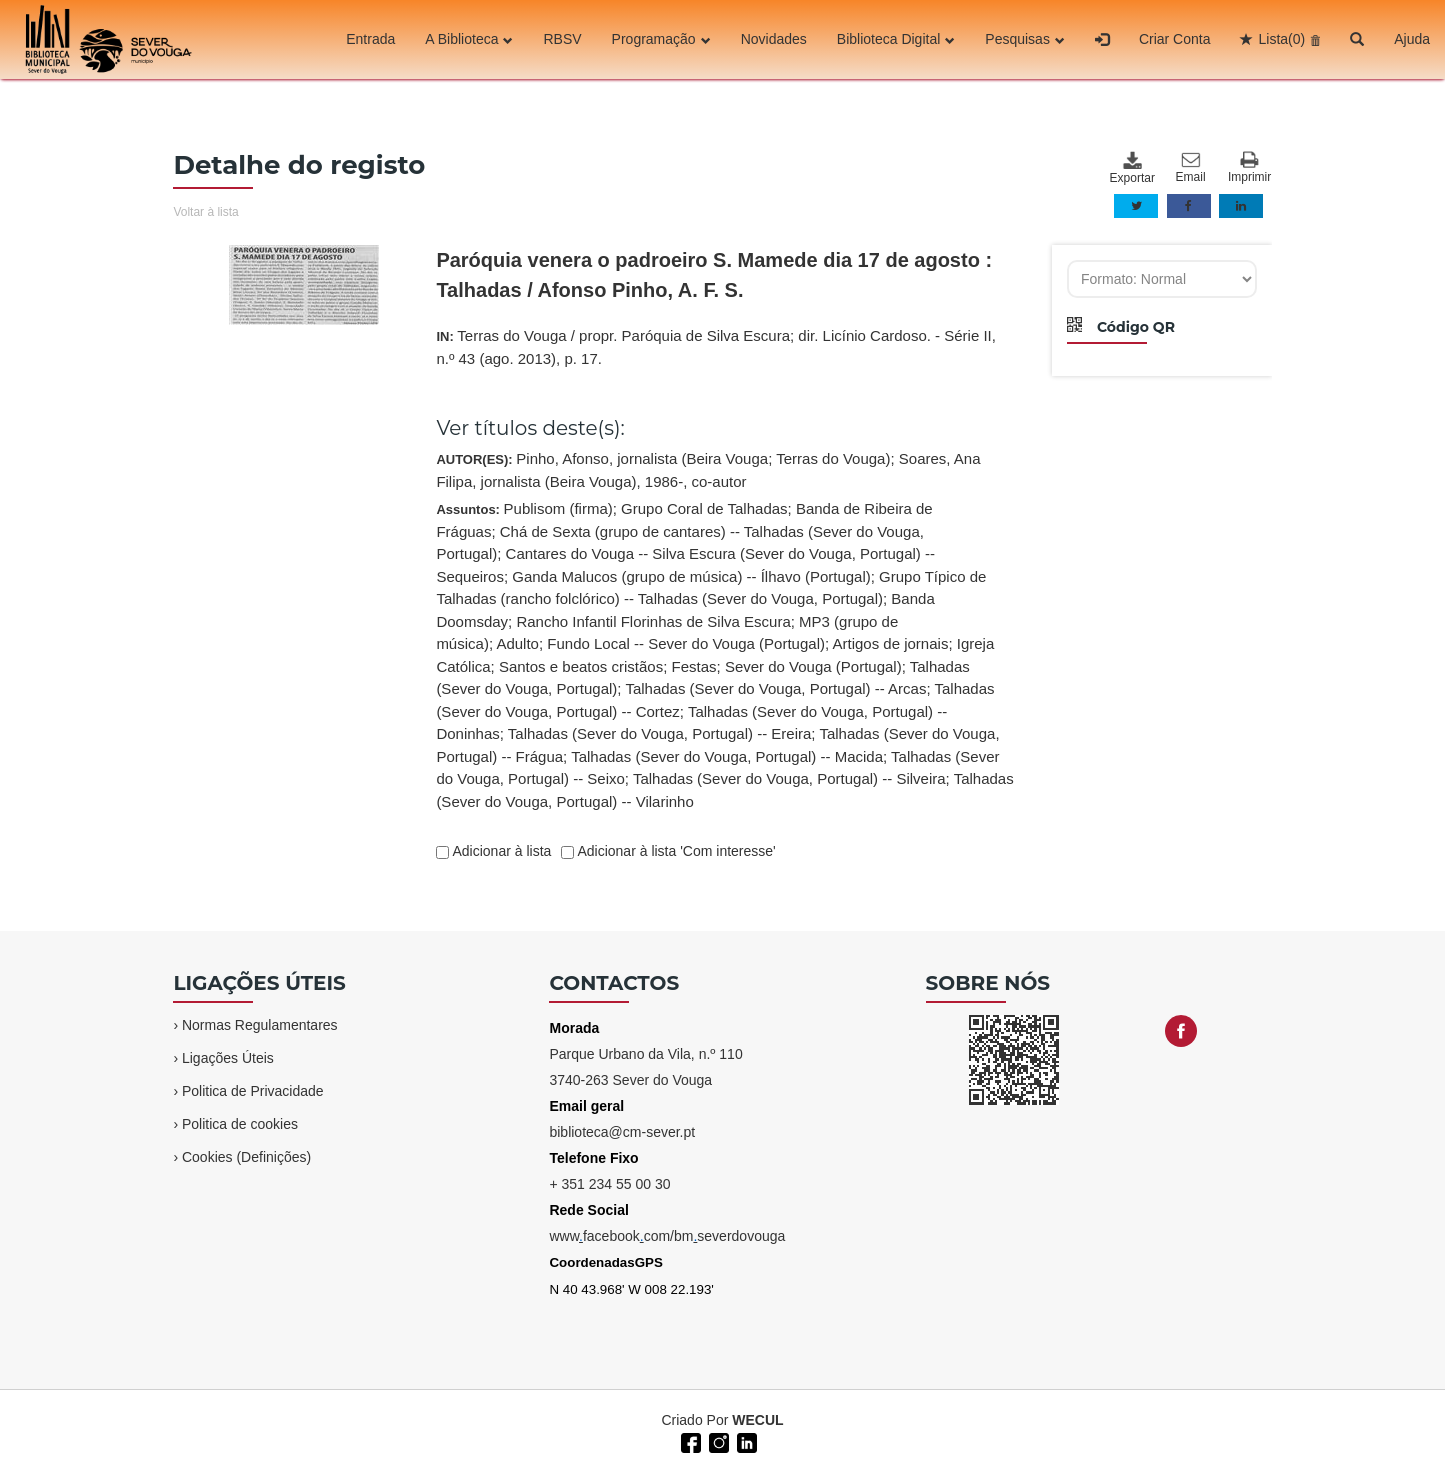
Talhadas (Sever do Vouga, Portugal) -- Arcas (775, 688)
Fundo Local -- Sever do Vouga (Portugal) (686, 643)
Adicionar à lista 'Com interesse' (674, 851)
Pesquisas (1025, 39)
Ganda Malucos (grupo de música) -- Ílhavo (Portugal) (691, 576)
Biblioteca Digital (896, 39)
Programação (661, 39)
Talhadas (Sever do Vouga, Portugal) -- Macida (727, 756)
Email (1191, 168)
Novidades (774, 39)
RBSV (562, 39)
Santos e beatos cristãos (581, 666)
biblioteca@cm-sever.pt (622, 1132)
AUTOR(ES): (708, 470)
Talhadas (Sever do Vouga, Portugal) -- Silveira (789, 778)
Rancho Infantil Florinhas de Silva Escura (653, 621)
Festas (694, 666)
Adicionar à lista (500, 851)
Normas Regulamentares (260, 1025)
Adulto (517, 643)
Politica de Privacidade (253, 1091)
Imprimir (1249, 167)
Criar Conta (1175, 39)
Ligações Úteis (228, 1058)
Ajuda (1412, 39)
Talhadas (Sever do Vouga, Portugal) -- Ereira (660, 733)
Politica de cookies (240, 1124)
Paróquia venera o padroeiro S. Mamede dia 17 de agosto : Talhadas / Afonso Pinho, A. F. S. (714, 275)
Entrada (370, 39)
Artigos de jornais (890, 643)
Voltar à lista (205, 212)
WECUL (757, 1420)
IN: (716, 347)
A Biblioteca (469, 39)
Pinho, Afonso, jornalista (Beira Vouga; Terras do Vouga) (703, 458)
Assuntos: (724, 655)
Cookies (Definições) (246, 1157)
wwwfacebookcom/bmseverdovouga (667, 1236)
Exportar (1132, 168)
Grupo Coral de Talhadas (704, 508)
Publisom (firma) (558, 508)
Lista (1281, 39)
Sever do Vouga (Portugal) (813, 666)
